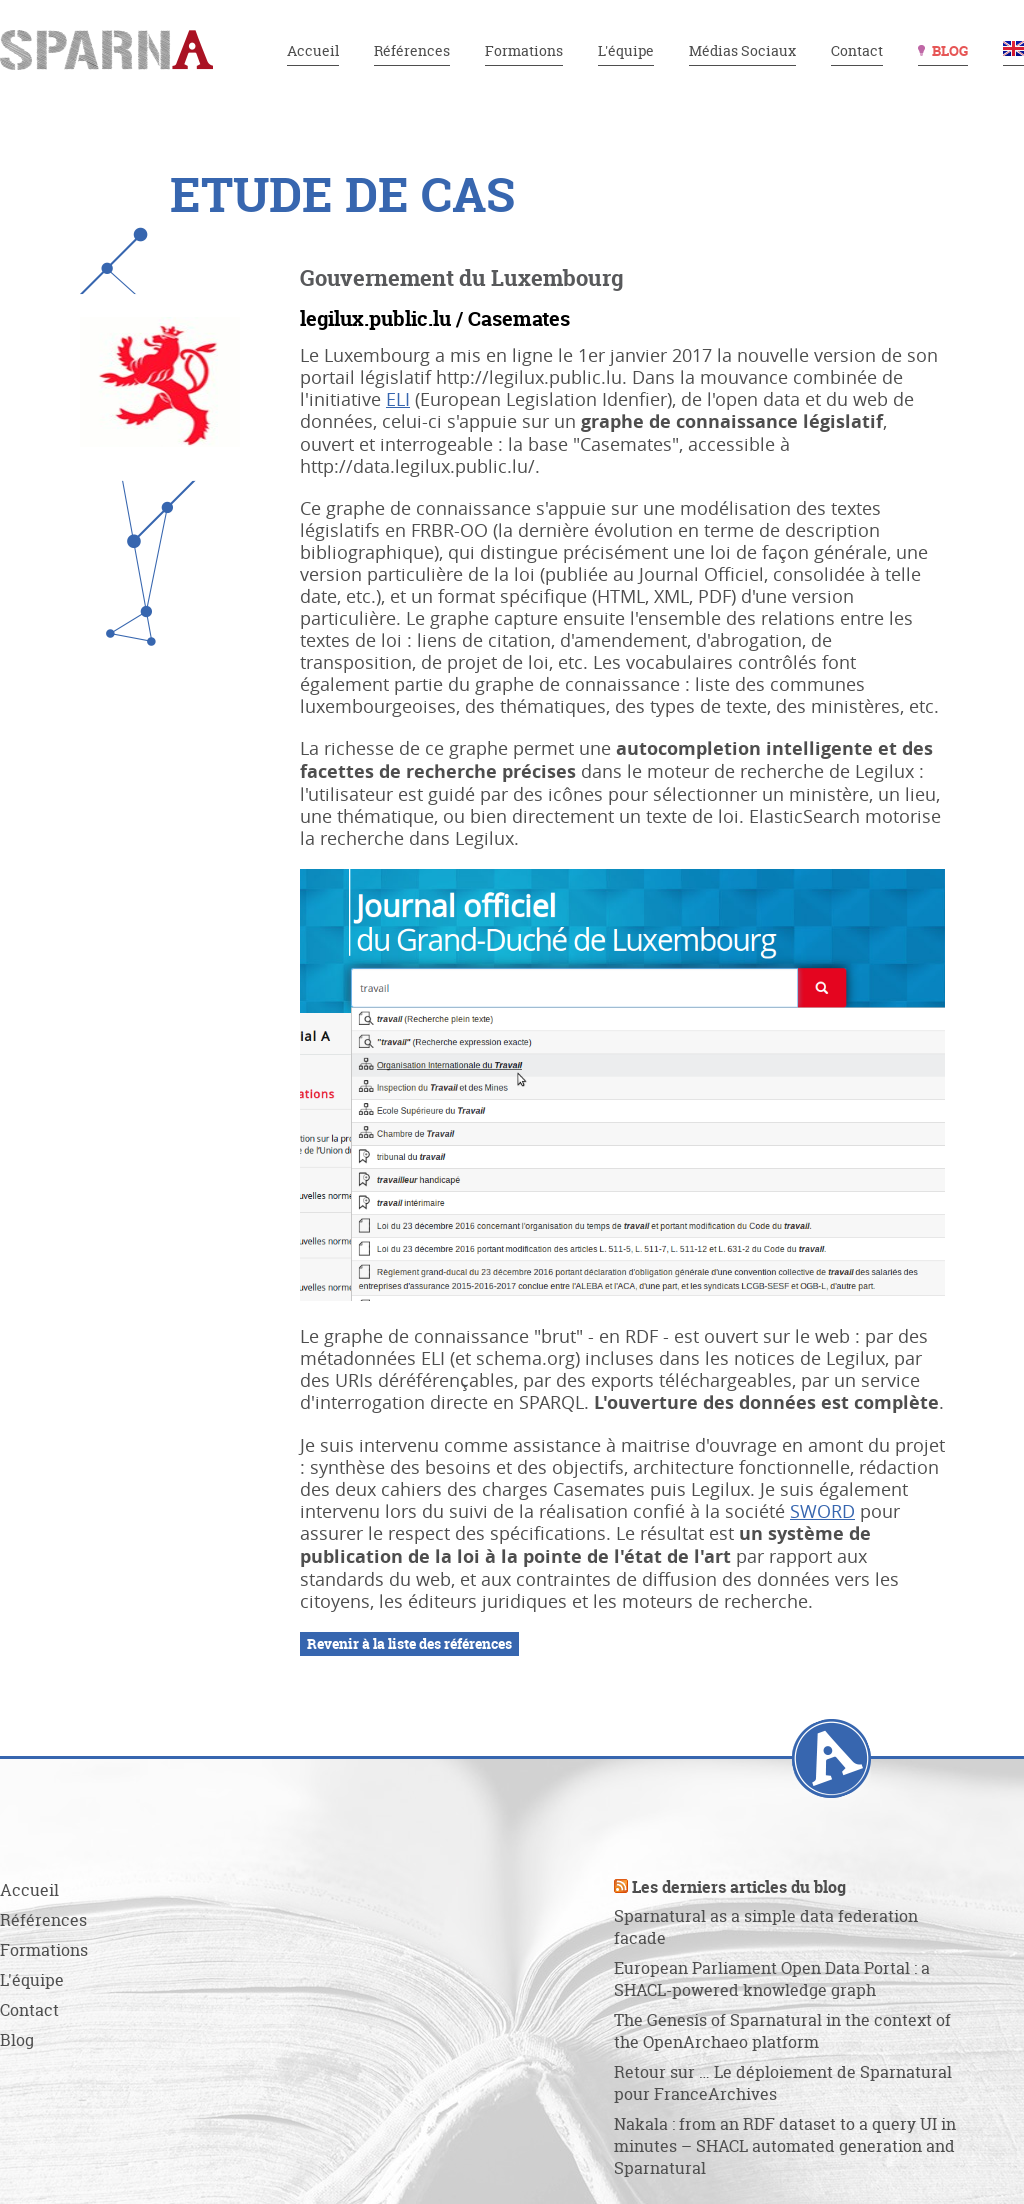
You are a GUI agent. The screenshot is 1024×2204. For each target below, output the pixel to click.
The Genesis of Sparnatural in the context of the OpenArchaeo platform (782, 2031)
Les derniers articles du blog (739, 1887)
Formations (524, 50)
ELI (398, 399)
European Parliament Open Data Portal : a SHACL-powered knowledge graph (772, 1979)
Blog (950, 50)
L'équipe (626, 50)
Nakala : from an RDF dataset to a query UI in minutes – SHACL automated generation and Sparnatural (785, 2146)
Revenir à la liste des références (409, 1643)
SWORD (822, 1511)
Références (412, 50)
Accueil (313, 50)
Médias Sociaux (742, 50)
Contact (857, 50)
